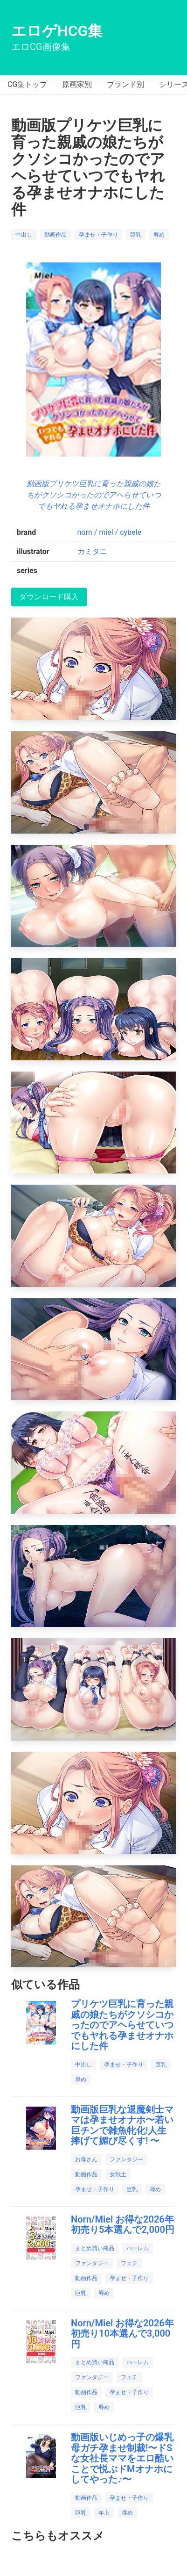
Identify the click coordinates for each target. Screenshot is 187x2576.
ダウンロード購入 (49, 596)
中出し (23, 234)
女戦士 (118, 2174)
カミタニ (92, 551)
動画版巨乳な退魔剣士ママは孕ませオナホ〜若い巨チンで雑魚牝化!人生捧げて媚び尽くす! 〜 (122, 2125)
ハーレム (137, 2248)
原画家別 (77, 84)
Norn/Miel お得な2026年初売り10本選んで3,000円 (122, 2333)
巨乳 (135, 234)
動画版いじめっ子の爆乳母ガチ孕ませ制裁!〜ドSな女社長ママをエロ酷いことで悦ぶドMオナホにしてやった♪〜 (122, 2458)
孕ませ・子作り (98, 234)
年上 (104, 2513)
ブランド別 (125, 84)
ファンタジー (126, 2159)
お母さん (86, 2159)
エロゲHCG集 (57, 31)
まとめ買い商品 (94, 2248)
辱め (159, 234)
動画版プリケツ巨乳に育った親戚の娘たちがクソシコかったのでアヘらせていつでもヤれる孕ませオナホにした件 (94, 495)
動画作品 (55, 234)
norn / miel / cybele (109, 532)
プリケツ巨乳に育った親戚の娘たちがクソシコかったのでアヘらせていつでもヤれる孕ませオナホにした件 (122, 2024)
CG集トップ (27, 84)
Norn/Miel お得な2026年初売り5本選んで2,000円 (122, 2225)
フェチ (129, 2263)
